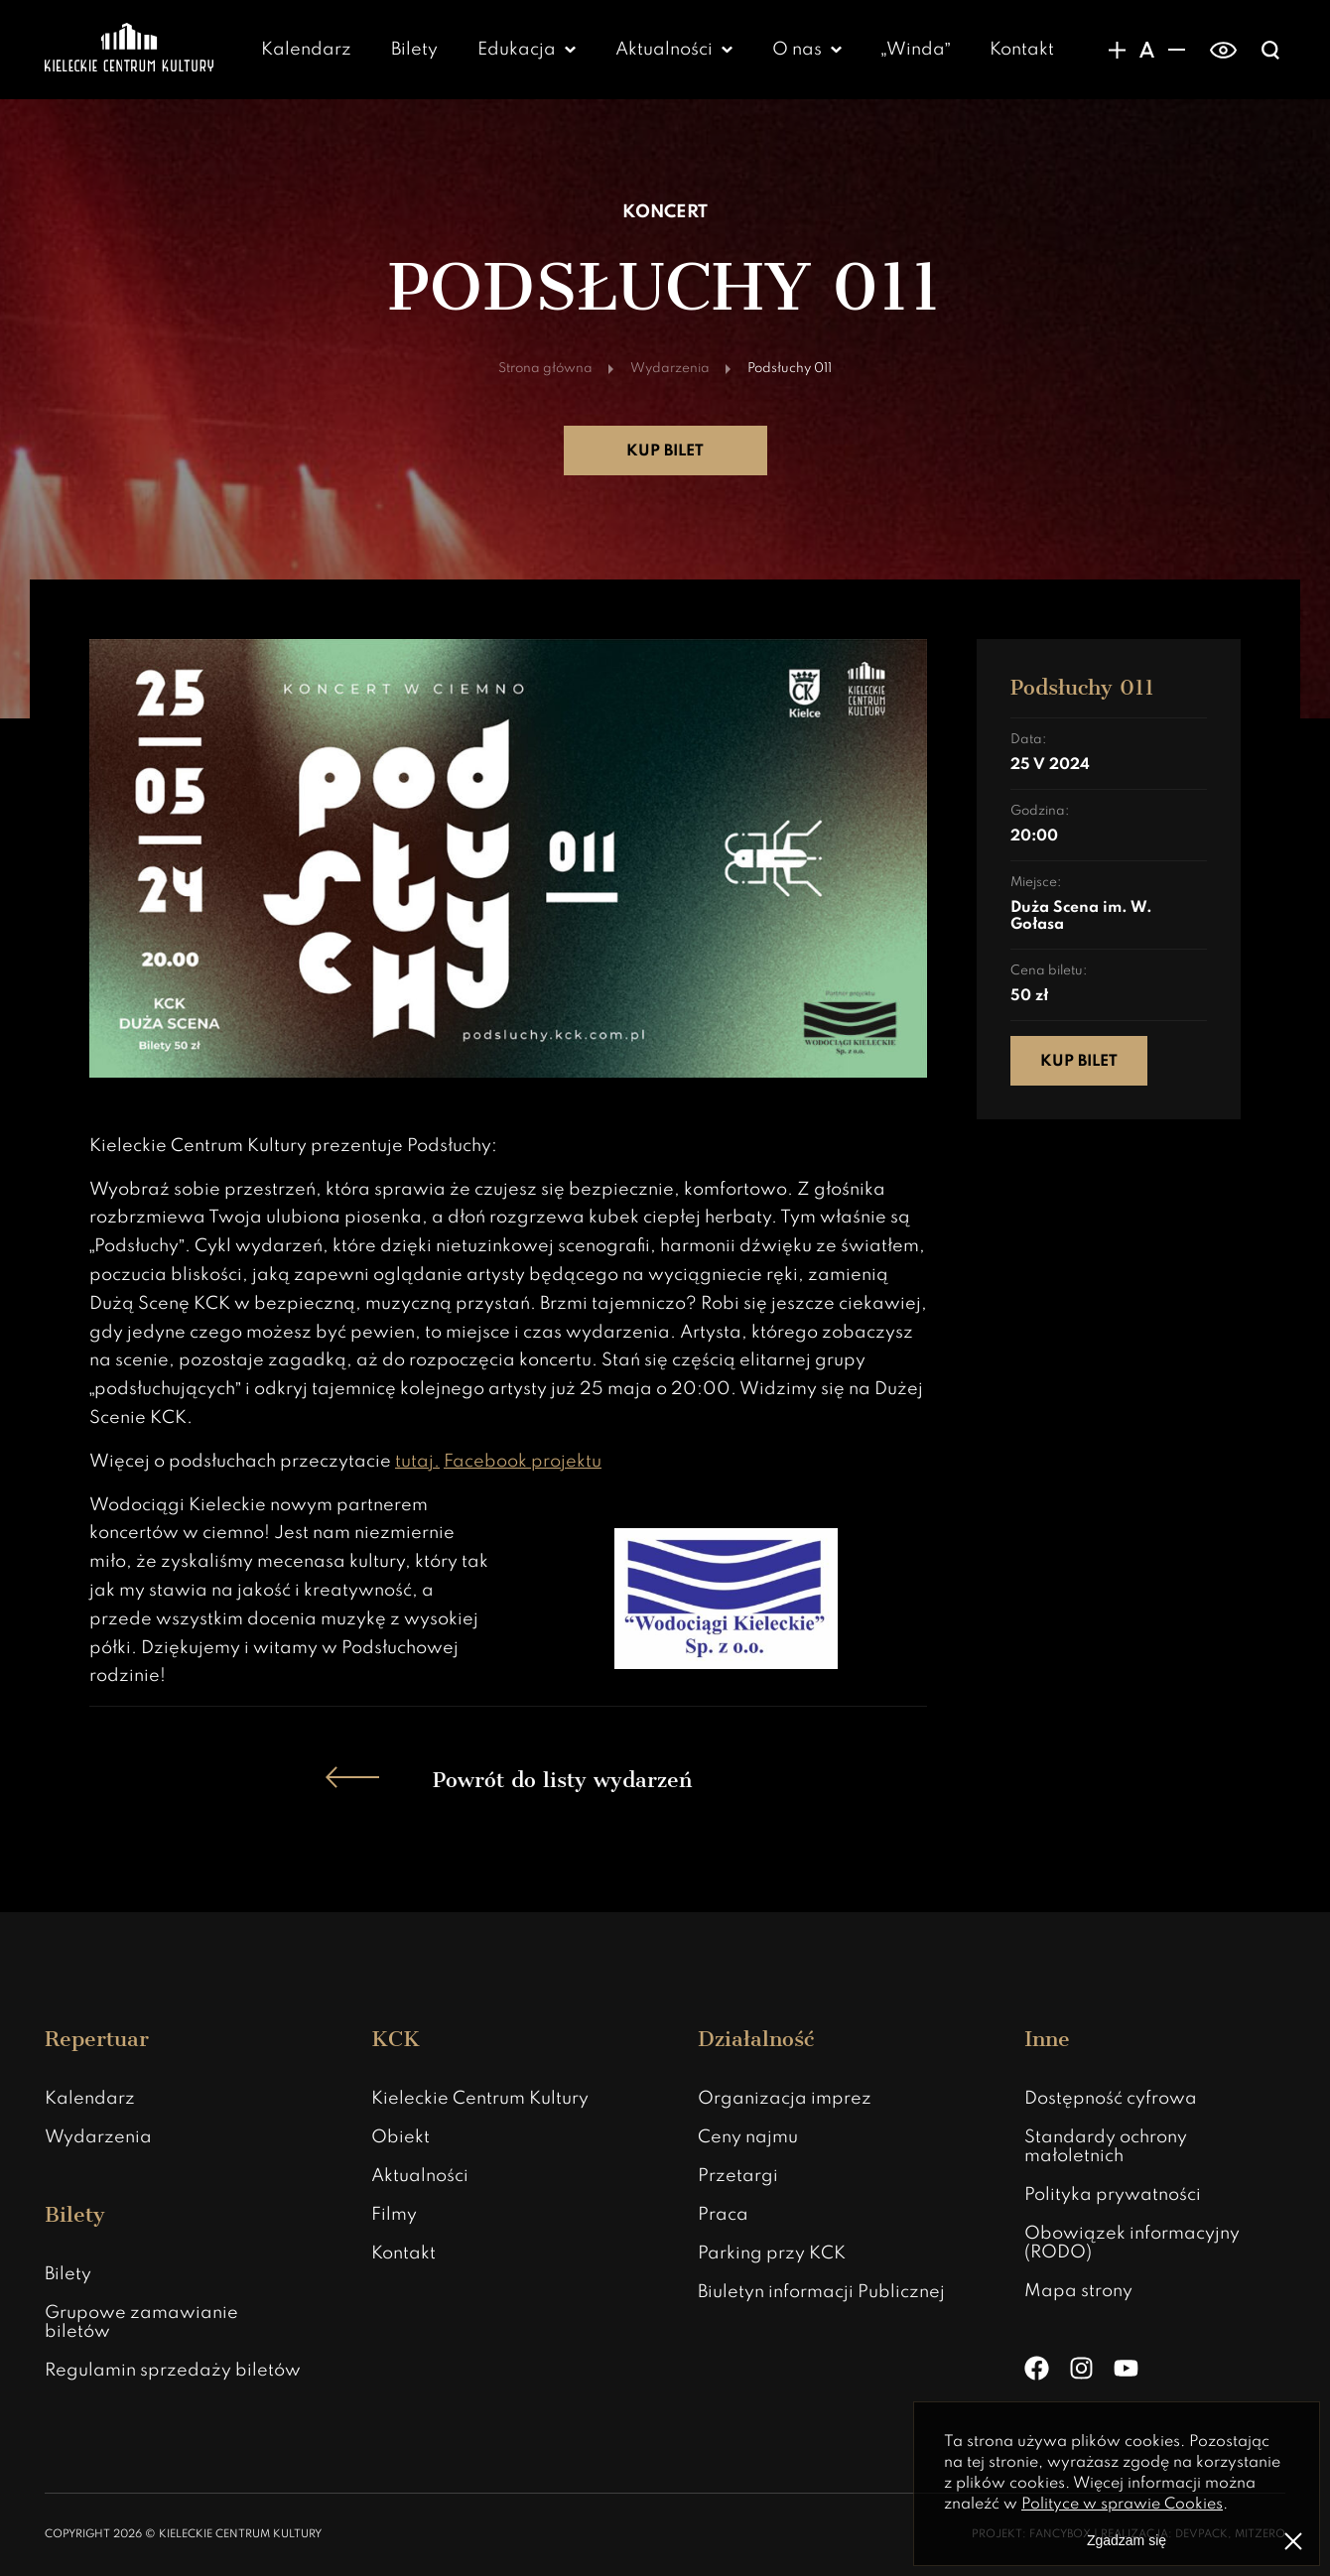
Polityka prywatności (1112, 2195)
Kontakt (1022, 50)
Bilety (414, 50)
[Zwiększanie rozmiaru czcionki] (1116, 49)
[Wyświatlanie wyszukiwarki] (1270, 49)
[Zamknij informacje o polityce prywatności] (1293, 2541)
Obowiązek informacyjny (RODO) (1132, 2243)
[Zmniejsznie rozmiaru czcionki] (1176, 49)
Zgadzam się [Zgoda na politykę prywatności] (1126, 2540)
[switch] (1223, 49)
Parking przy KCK (772, 2253)
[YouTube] (1126, 2368)
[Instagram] (1081, 2368)
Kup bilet (665, 451)
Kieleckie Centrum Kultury (480, 2099)
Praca (723, 2215)
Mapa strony (1078, 2291)
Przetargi (738, 2176)
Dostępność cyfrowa (1110, 2099)
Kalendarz (306, 50)
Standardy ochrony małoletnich (1105, 2146)
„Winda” (916, 50)
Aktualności (664, 50)
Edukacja (516, 50)
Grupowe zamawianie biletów (141, 2322)
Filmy (394, 2215)
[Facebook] (1036, 2368)
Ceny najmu (748, 2137)
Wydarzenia (98, 2137)
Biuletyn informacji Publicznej (821, 2292)
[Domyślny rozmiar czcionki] (1146, 49)
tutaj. (417, 1462)
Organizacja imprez (784, 2099)
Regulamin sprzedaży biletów (173, 2371)
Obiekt (400, 2137)
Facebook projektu (522, 1462)
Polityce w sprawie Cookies (1122, 2504)
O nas (797, 50)
